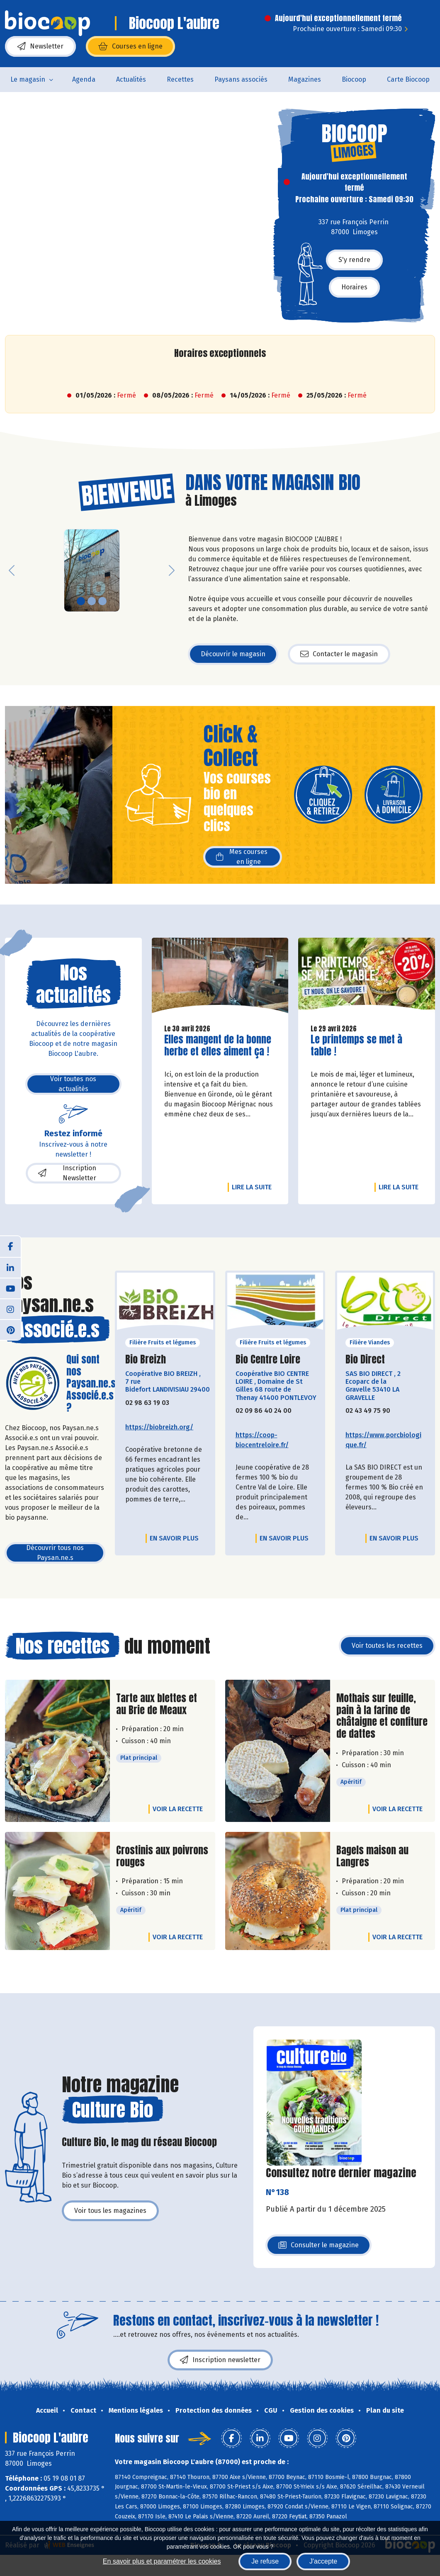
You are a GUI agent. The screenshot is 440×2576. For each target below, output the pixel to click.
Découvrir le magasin (233, 654)
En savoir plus (174, 1538)
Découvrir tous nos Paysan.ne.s (55, 1553)
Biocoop (354, 79)
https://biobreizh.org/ (159, 1427)
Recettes (180, 79)
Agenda (83, 79)
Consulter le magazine (318, 2247)
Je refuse (265, 2561)
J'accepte (323, 2561)
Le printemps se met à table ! (358, 1045)
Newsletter (40, 46)
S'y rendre (354, 260)
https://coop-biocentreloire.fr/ (262, 1440)
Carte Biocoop (408, 79)
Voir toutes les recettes (387, 1645)
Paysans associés (240, 79)
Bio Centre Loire (268, 1359)
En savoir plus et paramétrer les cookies (162, 2561)
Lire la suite (254, 1187)
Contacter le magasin (339, 654)
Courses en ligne (130, 46)
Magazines (304, 79)
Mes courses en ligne (241, 857)
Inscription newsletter (220, 2360)
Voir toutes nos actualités (73, 1084)
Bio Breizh (145, 1359)
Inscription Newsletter (67, 1173)
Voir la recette (178, 1809)
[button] (11, 570)
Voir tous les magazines (110, 2211)
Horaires (354, 287)
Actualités (131, 79)
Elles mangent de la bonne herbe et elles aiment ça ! (217, 1045)
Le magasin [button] (27, 79)
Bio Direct (365, 1359)
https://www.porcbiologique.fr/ (383, 1440)
